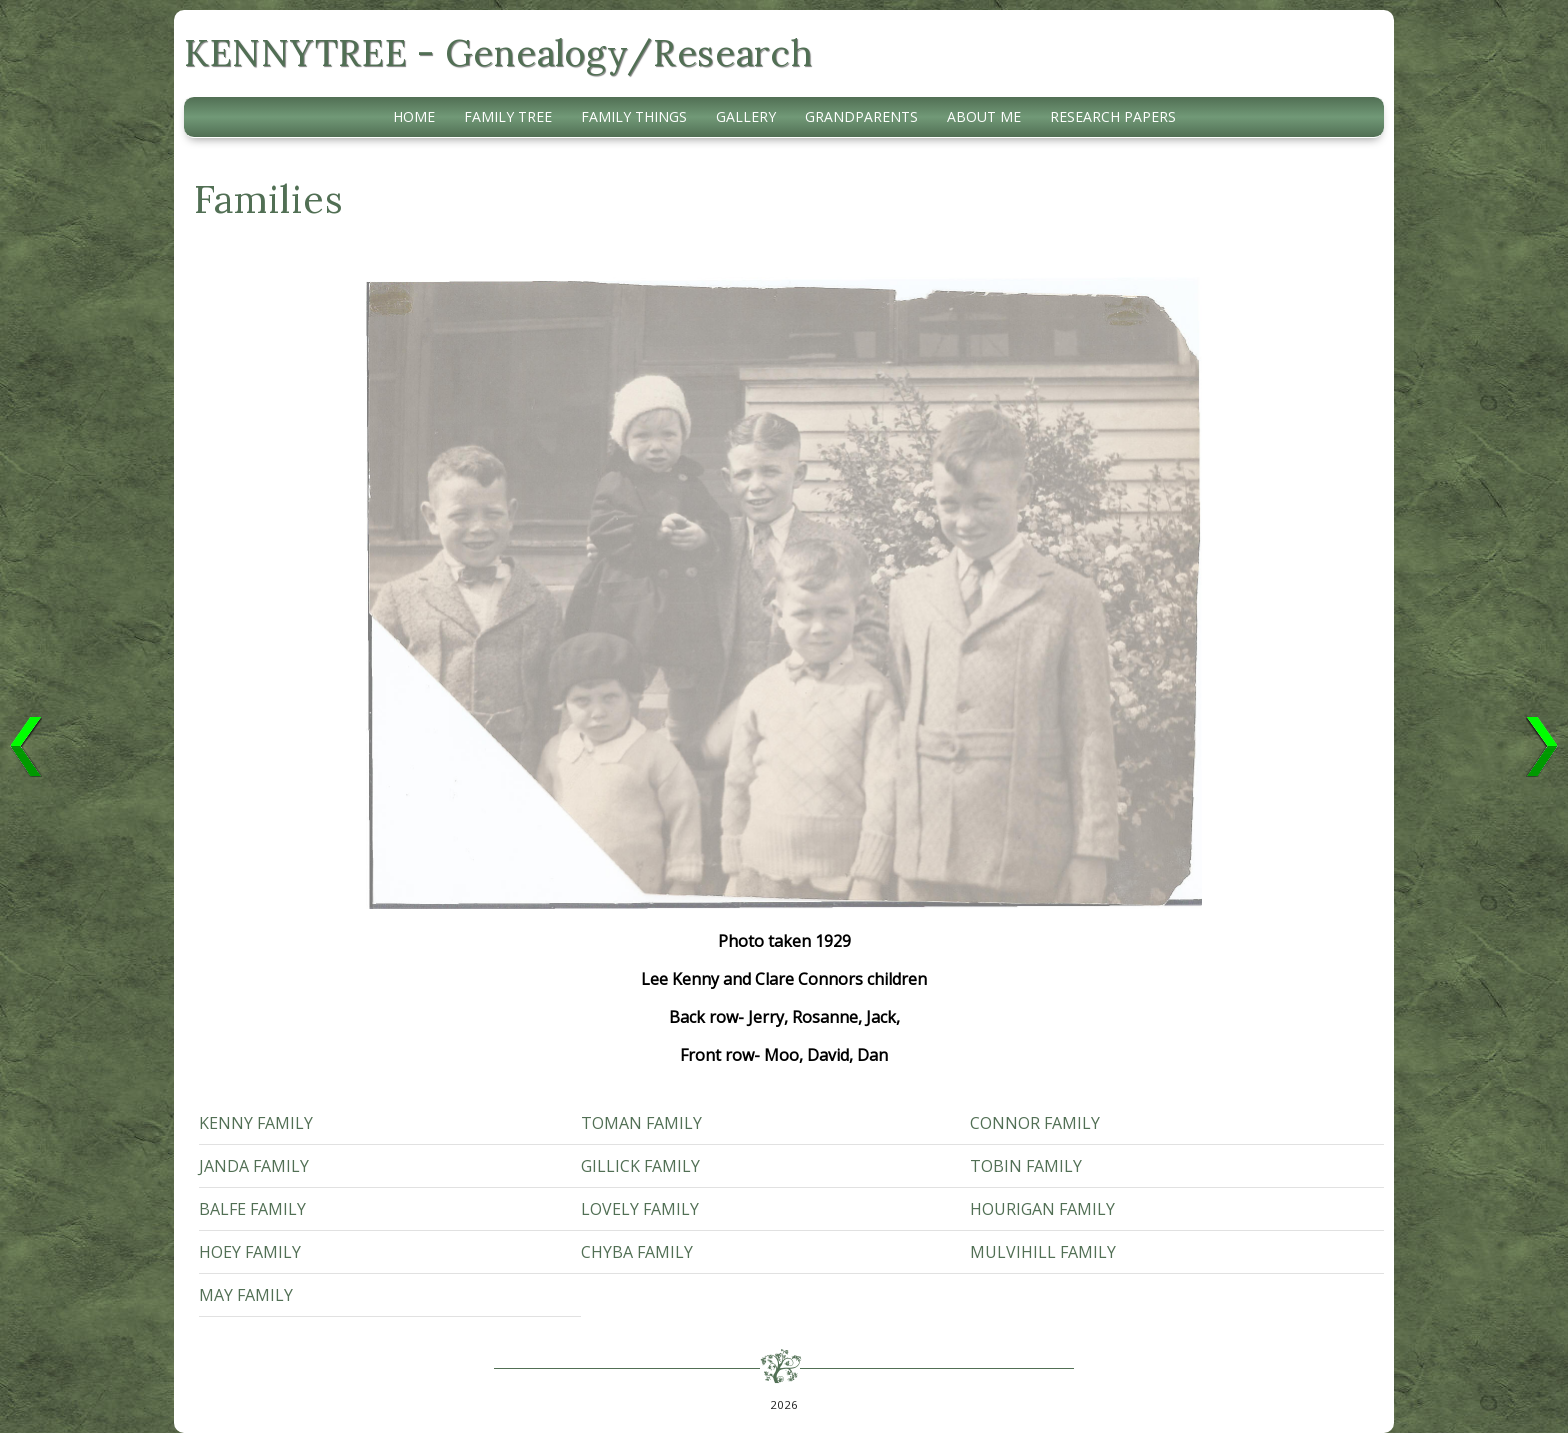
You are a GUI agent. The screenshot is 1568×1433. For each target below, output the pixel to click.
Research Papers (1113, 116)
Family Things (634, 116)
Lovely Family (640, 1209)
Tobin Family (1026, 1166)
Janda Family (254, 1166)
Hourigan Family (1042, 1209)
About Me (984, 116)
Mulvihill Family (1043, 1252)
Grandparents (861, 116)
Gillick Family (640, 1166)
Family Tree (508, 116)
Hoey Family (250, 1252)
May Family (246, 1295)
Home (414, 116)
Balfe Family (252, 1209)
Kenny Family (256, 1123)
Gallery (746, 116)
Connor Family (1035, 1123)
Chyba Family (637, 1252)
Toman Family (641, 1123)
